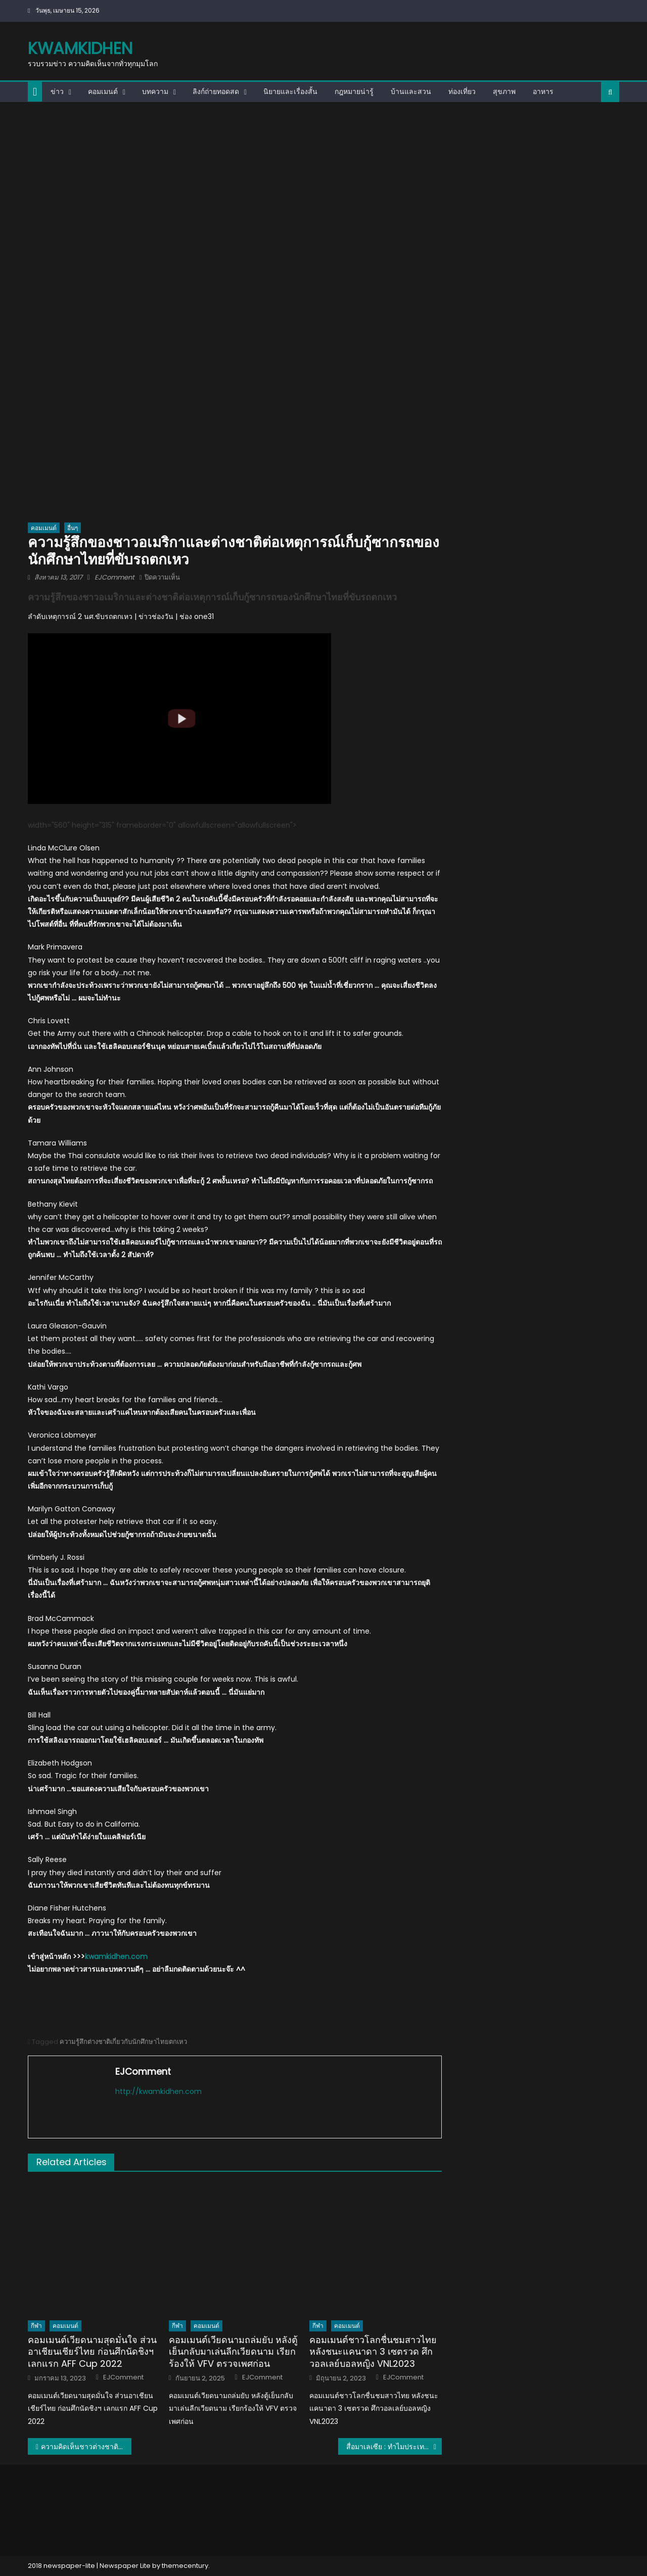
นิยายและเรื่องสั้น (290, 91)
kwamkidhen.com (116, 1956)
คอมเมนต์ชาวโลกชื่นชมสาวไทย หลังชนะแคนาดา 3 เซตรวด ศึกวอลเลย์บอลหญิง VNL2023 (373, 2351)
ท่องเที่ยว (462, 91)
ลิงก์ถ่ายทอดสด (216, 91)
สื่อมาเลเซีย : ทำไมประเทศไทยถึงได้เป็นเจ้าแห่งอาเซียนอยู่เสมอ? (394, 2447)
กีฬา (36, 2325)
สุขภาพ (504, 91)
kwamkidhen (80, 48)
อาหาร (543, 91)
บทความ (155, 91)
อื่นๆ (72, 527)
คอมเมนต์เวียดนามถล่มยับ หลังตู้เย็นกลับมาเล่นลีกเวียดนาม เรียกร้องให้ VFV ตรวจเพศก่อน (233, 2351)
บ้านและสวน (411, 91)
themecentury (185, 2565)
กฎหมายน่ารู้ (354, 91)
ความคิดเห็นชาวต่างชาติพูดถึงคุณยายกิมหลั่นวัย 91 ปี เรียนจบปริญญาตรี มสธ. (86, 2447)
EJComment (114, 577)
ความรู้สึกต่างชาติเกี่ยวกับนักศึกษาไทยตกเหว (123, 2041)
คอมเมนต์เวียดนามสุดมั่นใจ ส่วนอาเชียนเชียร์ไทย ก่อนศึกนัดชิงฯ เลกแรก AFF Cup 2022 (92, 2351)
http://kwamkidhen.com (158, 2091)
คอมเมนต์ (103, 91)
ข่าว (57, 91)
